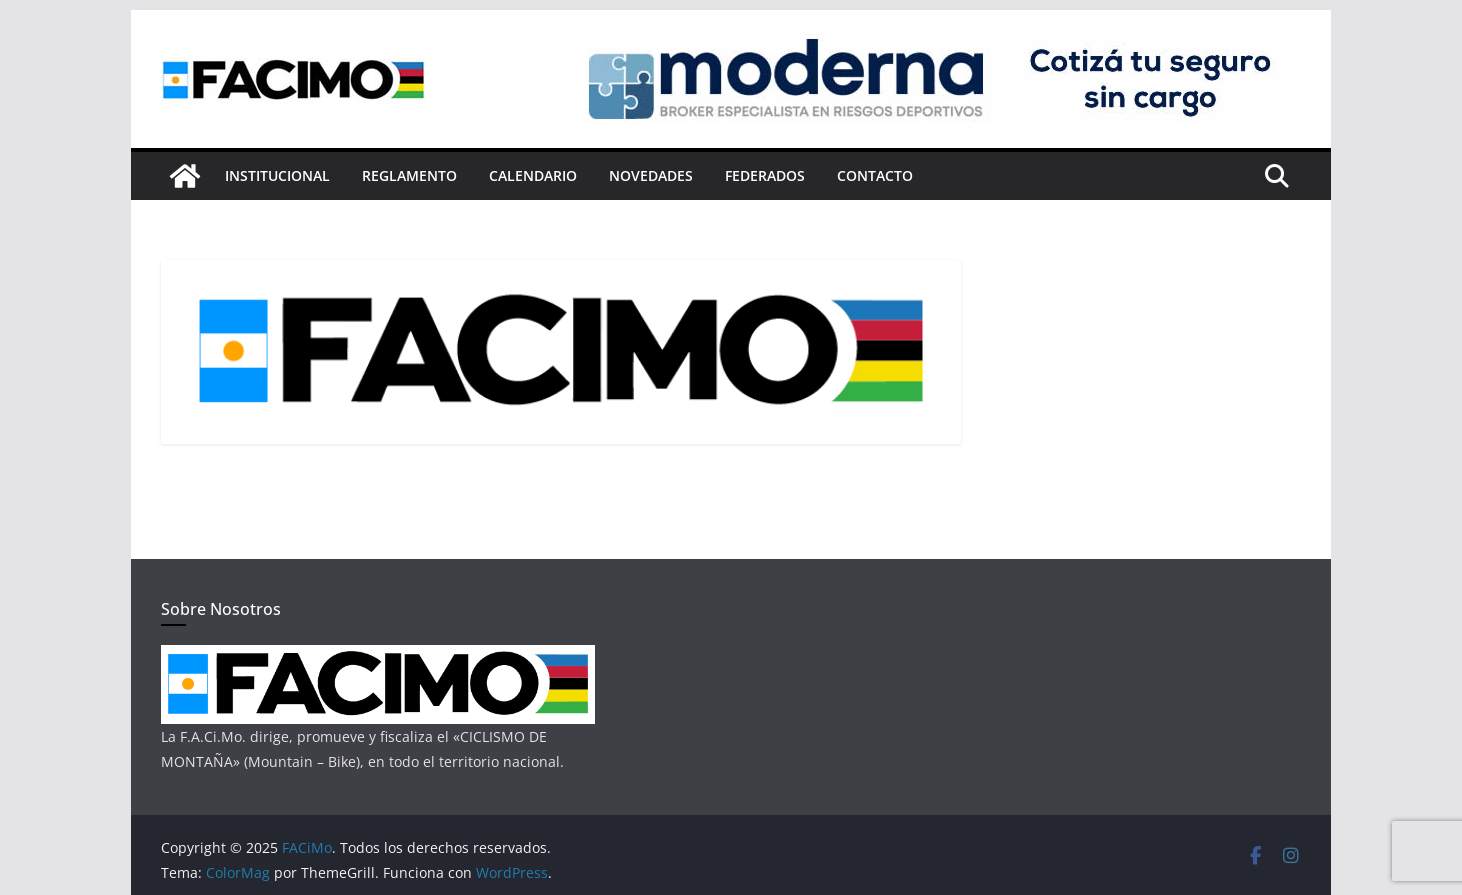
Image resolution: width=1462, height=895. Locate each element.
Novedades (651, 175)
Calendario (533, 175)
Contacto (875, 175)
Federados (765, 175)
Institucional (277, 175)
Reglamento (409, 175)
